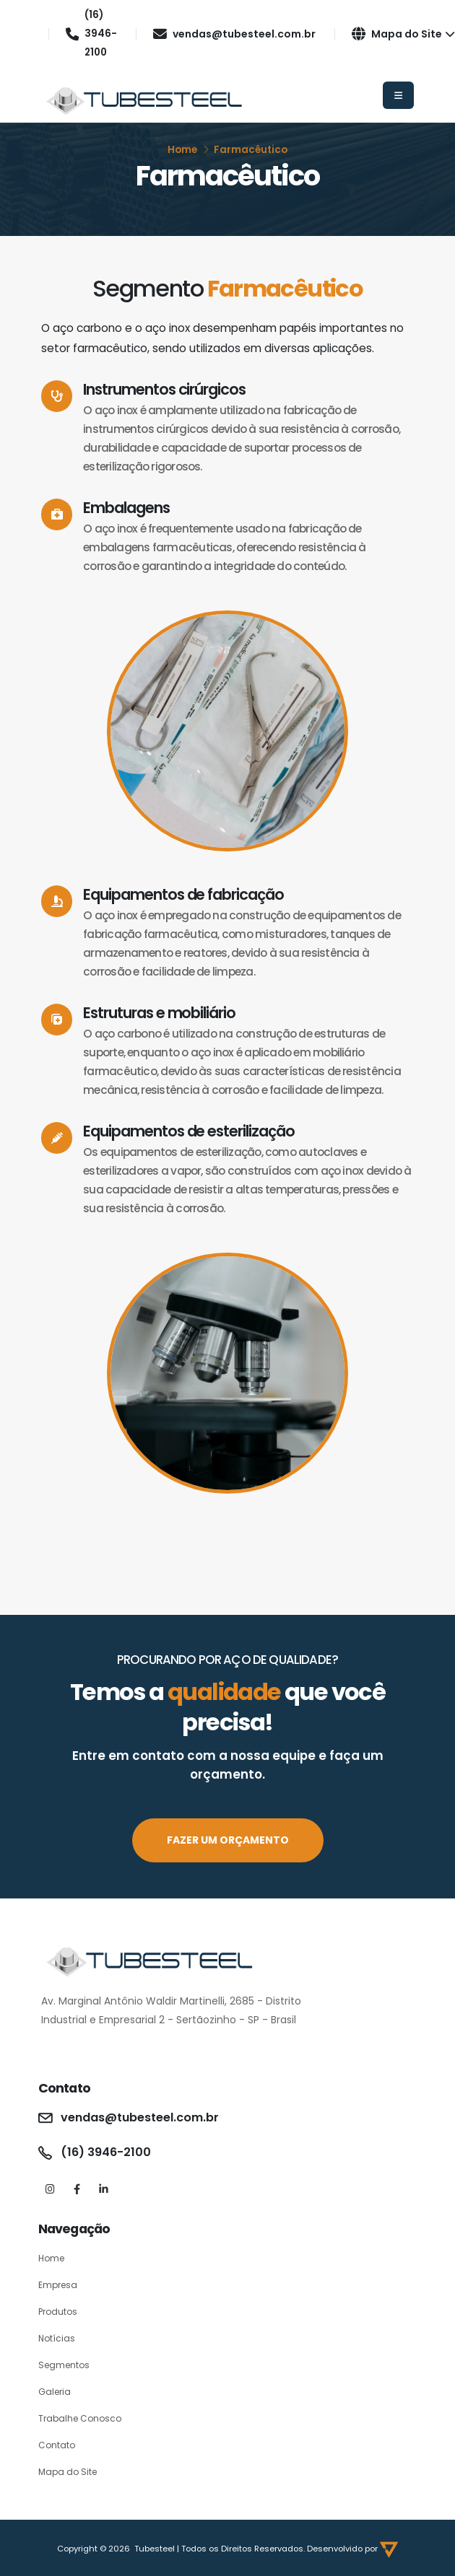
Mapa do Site (403, 34)
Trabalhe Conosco (82, 2418)
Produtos (59, 2311)
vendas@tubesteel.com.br (235, 34)
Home (182, 150)
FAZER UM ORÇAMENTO (228, 1840)
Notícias (57, 2338)
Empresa (59, 2285)
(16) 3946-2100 (92, 34)
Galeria (55, 2392)
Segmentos (65, 2365)
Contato (57, 2445)
